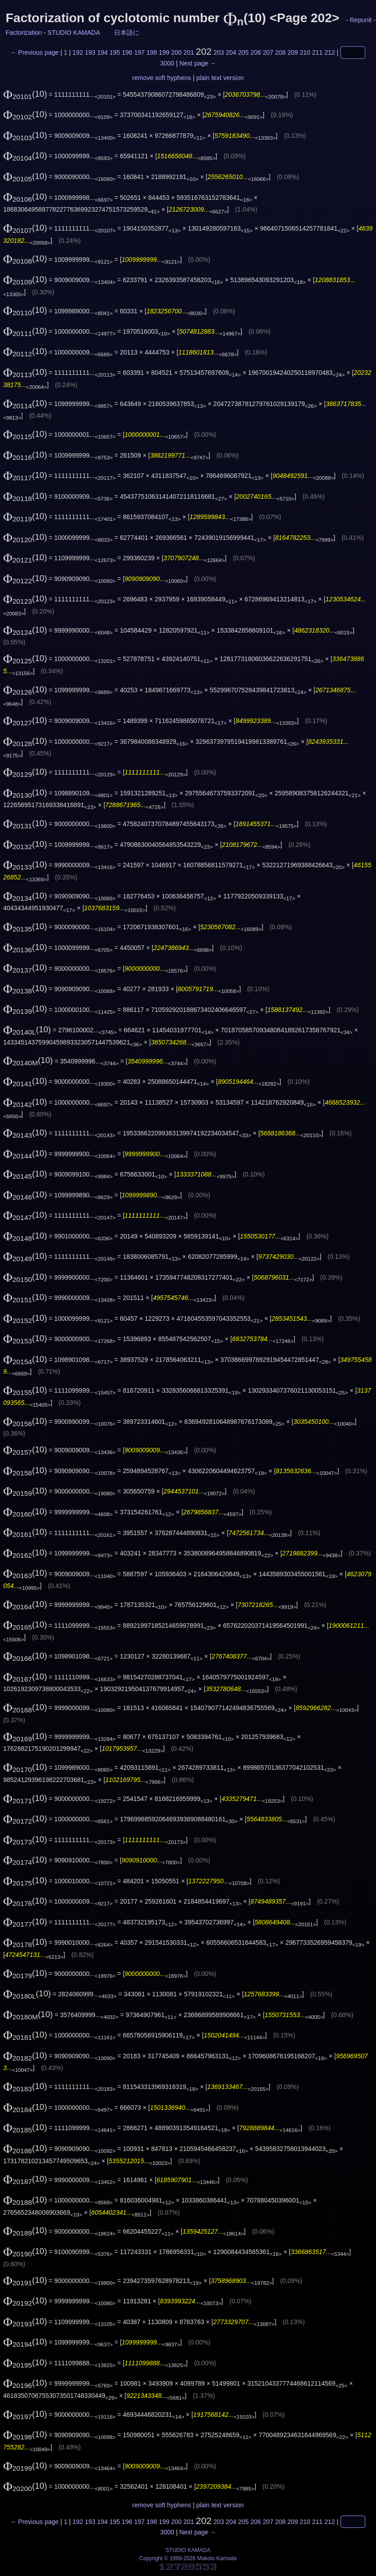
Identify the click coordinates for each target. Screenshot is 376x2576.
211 (317, 52)
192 (77, 52)
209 (292, 52)
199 (164, 52)
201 (188, 52)
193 (90, 52)
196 (127, 52)
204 (231, 52)
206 (255, 52)
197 (139, 52)
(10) (25, 94)
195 (114, 52)
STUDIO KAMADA (74, 32)
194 (102, 52)
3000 (167, 63)
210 (305, 52)
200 (176, 52)
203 (219, 52)
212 (329, 52)
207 (268, 52)
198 (152, 52)
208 (280, 52)
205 (243, 52)
